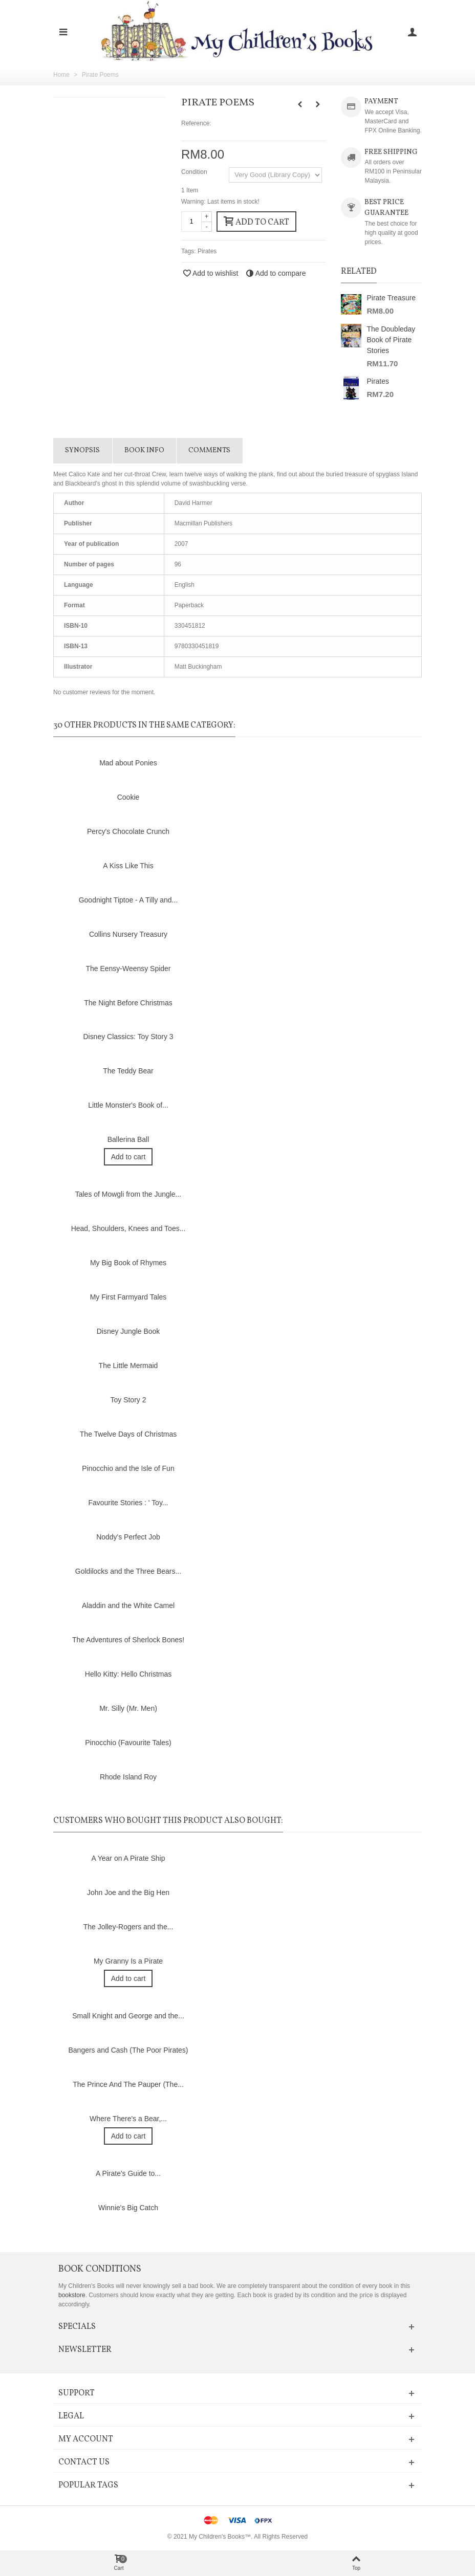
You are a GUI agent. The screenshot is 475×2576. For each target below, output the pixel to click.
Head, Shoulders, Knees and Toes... (128, 1228)
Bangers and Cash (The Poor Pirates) (128, 2050)
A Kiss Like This (128, 866)
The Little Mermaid (128, 1365)
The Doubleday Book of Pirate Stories (390, 340)
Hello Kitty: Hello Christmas (128, 1674)
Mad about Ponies (128, 763)
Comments (209, 450)
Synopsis (82, 450)
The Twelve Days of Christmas (128, 1434)
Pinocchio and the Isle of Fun (128, 1468)
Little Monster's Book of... (128, 1105)
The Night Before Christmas (128, 1003)
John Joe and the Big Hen (128, 1892)
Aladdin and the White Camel (128, 1605)
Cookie (128, 797)
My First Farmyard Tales (128, 1297)
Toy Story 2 (128, 1400)
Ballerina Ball (128, 1139)
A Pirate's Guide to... (128, 2173)
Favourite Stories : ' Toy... (128, 1503)
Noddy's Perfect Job (128, 1537)
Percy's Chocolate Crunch (128, 831)
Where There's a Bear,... (128, 2119)
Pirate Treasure (391, 298)
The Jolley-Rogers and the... (128, 1927)
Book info (144, 450)
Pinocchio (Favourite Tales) (128, 1742)
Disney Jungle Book (128, 1331)
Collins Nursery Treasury (128, 934)
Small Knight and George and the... (128, 2016)
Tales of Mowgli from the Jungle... (128, 1194)
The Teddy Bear (128, 1071)
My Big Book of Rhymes (128, 1263)
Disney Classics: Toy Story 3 (128, 1036)
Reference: (196, 123)
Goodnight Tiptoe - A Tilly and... (128, 900)
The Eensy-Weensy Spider (127, 968)
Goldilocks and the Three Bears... (128, 1571)
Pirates (207, 251)
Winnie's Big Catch (128, 2208)
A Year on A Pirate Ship (128, 1858)
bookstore (71, 2295)
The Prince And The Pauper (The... (128, 2084)
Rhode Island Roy (128, 1777)
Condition (195, 171)
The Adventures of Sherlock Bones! (128, 1640)
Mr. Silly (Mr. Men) (128, 1708)
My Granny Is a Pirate (128, 1961)
